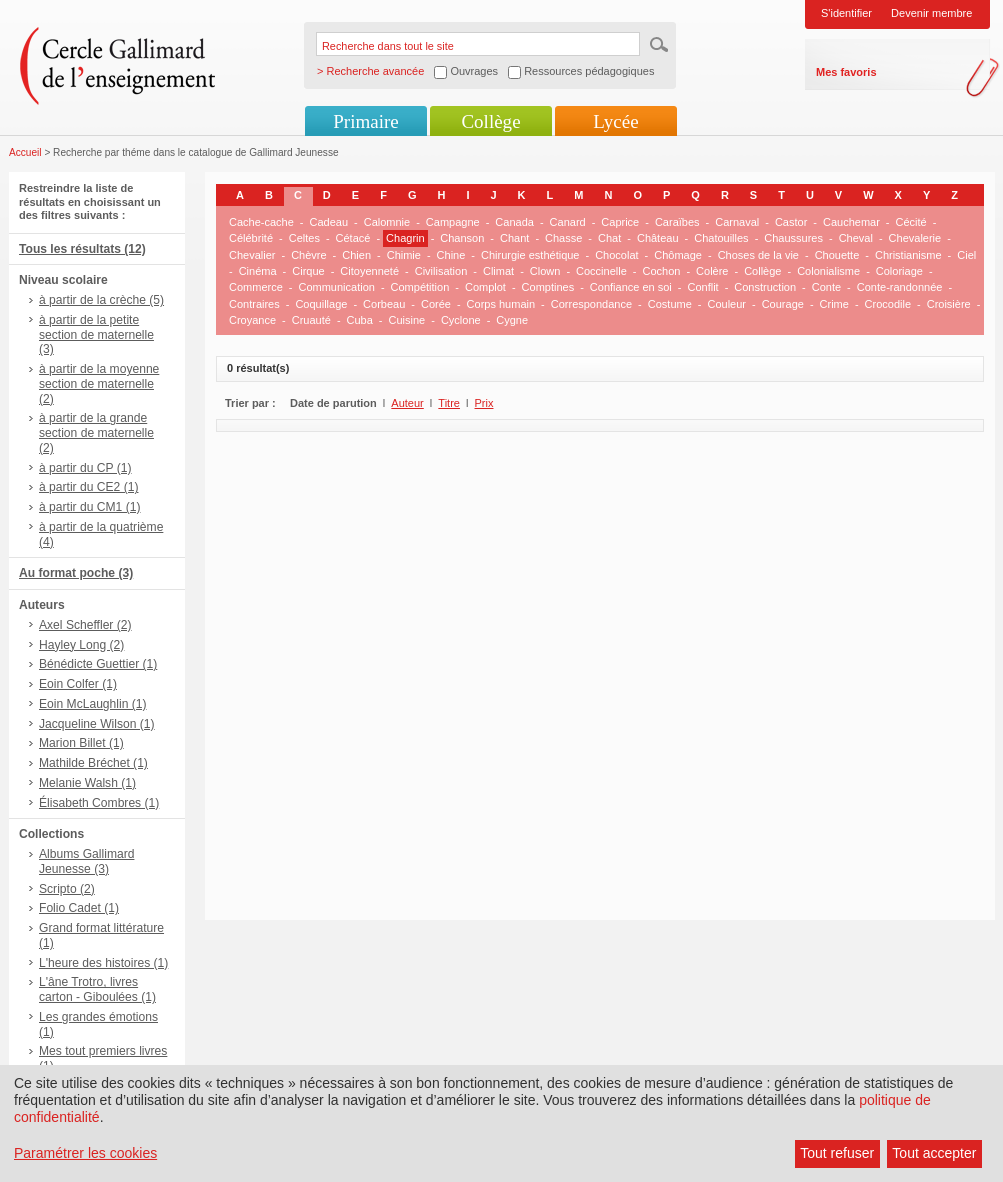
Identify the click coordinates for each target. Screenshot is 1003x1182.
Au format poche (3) (76, 573)
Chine (451, 255)
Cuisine (407, 320)
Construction (765, 287)
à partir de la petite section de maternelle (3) (96, 335)
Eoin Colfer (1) (78, 684)
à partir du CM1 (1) (90, 507)
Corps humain (501, 304)
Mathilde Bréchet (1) (93, 763)
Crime (834, 304)
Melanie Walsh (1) (87, 783)
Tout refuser (837, 1153)
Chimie (404, 255)
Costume (670, 304)
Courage (783, 304)
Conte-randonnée (900, 287)
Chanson (462, 238)
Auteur (407, 403)
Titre (449, 403)
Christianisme (908, 255)
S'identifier (846, 13)
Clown (545, 271)
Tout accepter (934, 1153)
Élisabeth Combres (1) (99, 803)
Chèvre (308, 255)
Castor (791, 222)
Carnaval (737, 222)
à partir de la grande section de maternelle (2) (96, 433)
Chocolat (616, 255)
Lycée (615, 121)
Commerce (256, 287)
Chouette (837, 255)
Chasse (563, 238)
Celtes (304, 238)
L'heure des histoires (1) (103, 963)
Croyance (252, 320)
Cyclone (461, 320)
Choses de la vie (758, 255)
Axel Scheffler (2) (85, 625)
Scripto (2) (67, 889)
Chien (356, 255)
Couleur (726, 304)
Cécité (911, 222)
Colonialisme (828, 271)
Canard (568, 222)
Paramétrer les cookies (85, 1153)
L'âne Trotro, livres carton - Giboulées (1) (97, 989)
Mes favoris (846, 72)
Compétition (420, 287)
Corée (436, 304)
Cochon (661, 271)
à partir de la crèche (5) (101, 300)
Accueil (25, 152)
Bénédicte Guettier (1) (98, 664)
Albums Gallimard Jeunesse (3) (86, 861)
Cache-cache (261, 222)
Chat (609, 238)
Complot (485, 287)
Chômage (678, 255)
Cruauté (311, 320)
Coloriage (899, 271)
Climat (498, 271)
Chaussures (793, 238)
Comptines (548, 287)
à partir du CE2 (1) (88, 487)
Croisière (949, 304)
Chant (514, 238)
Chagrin (405, 238)
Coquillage (321, 304)
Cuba (360, 320)
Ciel (966, 255)
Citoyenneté (369, 271)
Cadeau (329, 222)
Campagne (453, 222)
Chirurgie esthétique (530, 255)
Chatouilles (721, 238)
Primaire (365, 121)
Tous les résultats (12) (82, 249)
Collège (490, 121)
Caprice (620, 222)
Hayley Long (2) (81, 645)
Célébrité (251, 238)
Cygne (512, 320)
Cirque (308, 271)
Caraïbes (677, 222)
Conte (826, 287)
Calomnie (387, 222)
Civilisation (441, 271)
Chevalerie (915, 238)
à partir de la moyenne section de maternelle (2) (99, 384)
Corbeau (384, 304)
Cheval (856, 238)
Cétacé (353, 238)
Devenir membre (931, 13)
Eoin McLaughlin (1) (93, 704)
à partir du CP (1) (85, 468)
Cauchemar (851, 222)
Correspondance (591, 304)
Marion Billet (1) (81, 743)
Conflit (702, 287)
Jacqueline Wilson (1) (97, 724)
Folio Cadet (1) (79, 908)
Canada (514, 222)
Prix (484, 403)
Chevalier (252, 255)
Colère (712, 271)
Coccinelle (601, 271)
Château (658, 238)
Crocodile (888, 304)
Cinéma (258, 271)
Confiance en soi (631, 287)
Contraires (254, 304)
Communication (336, 287)
